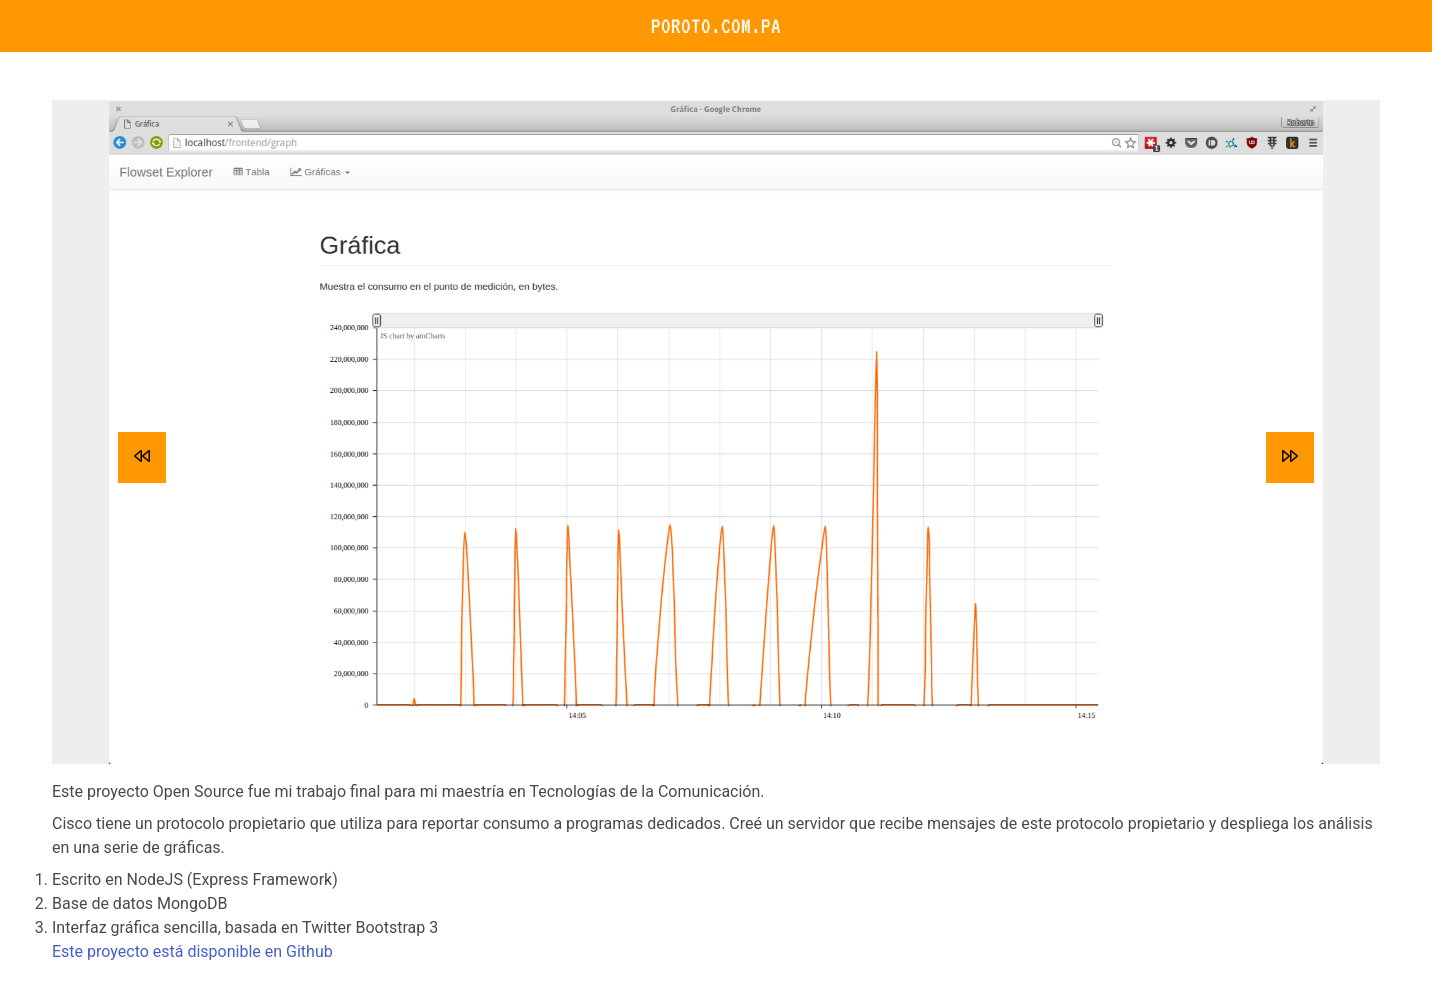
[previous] (142, 457)
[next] (1290, 457)
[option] (716, 432)
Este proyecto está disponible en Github (192, 951)
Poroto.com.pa (716, 26)
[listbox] (716, 432)
